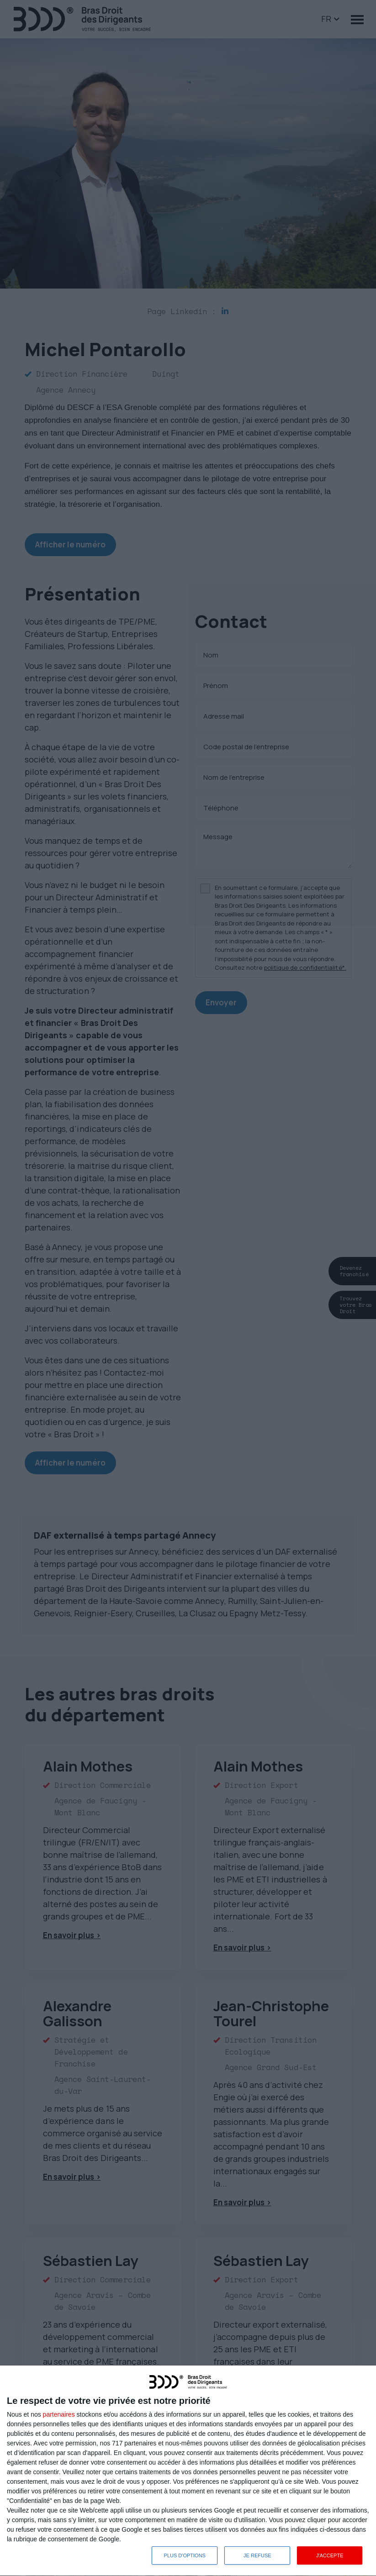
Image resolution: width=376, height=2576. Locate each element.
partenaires (59, 2414)
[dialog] (188, 2471)
